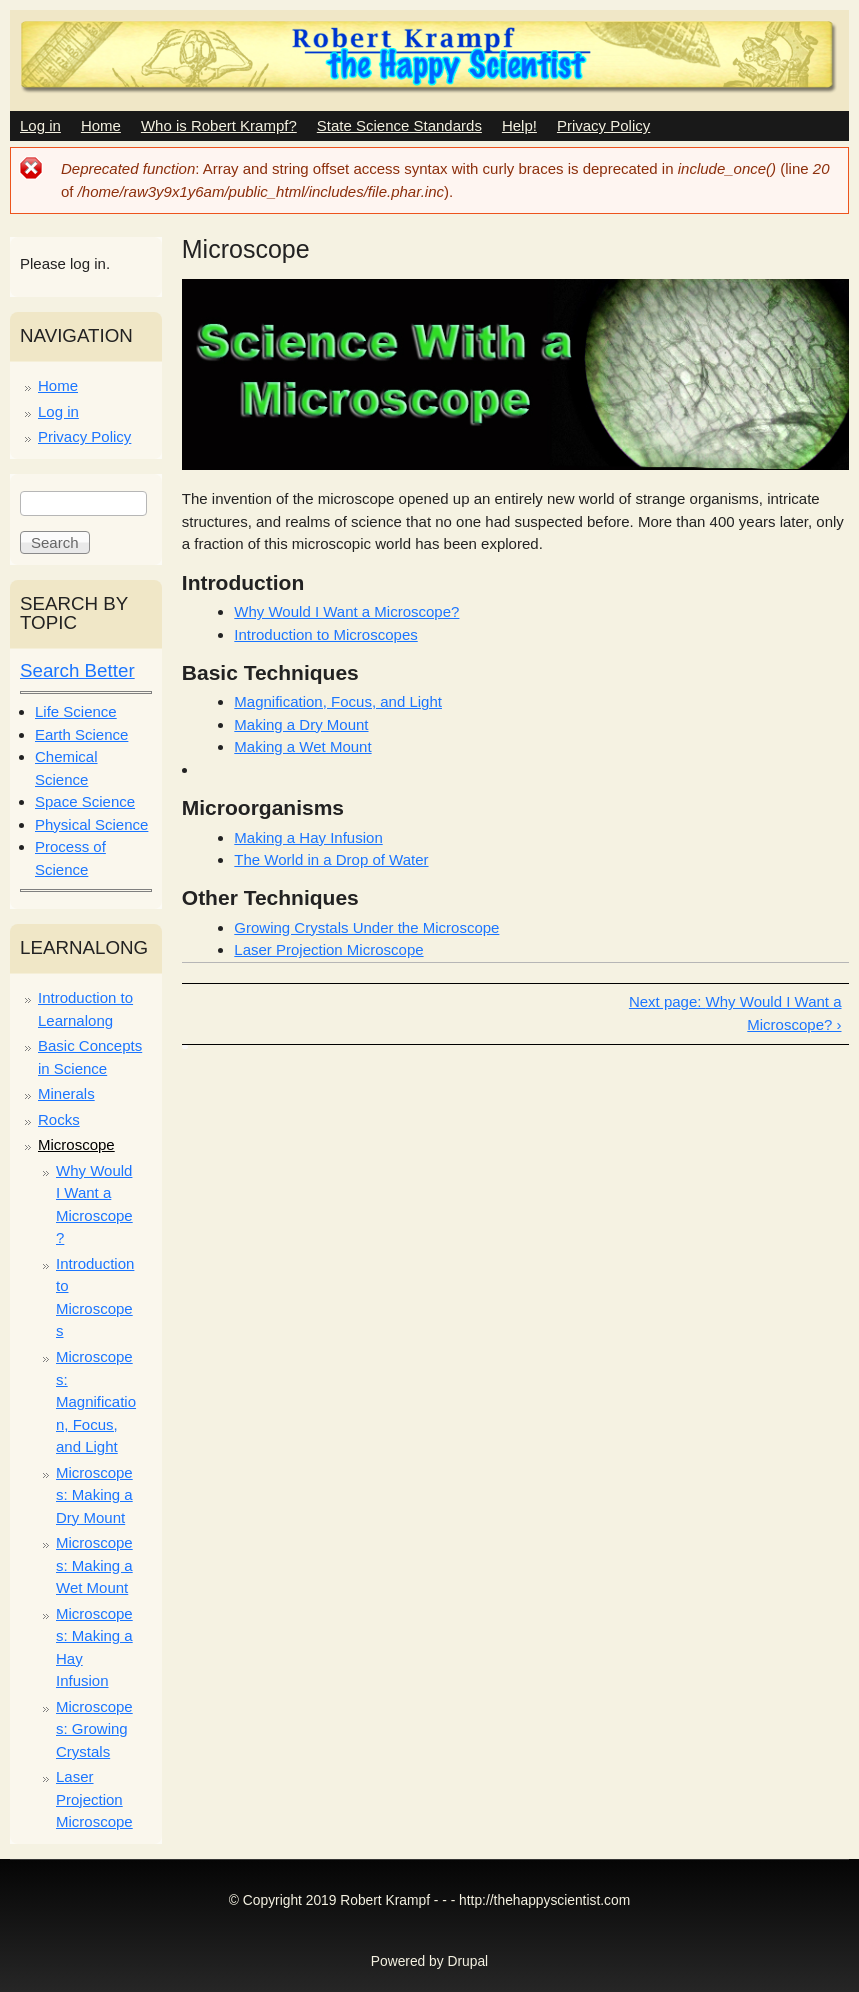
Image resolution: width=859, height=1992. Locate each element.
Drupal (468, 1961)
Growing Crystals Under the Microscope (366, 927)
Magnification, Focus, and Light (338, 701)
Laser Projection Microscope (328, 949)
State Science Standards (399, 125)
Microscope (76, 1144)
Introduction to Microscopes (325, 634)
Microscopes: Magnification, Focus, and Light (96, 1401)
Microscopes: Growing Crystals (94, 1729)
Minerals (66, 1093)
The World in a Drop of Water (331, 859)
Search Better (77, 670)
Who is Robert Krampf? (219, 125)
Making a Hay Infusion (308, 837)
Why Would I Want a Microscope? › (774, 1013)
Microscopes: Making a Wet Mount (94, 1565)
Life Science (76, 711)
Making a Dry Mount (301, 724)
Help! (519, 125)
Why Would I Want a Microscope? (346, 611)
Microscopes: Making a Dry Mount (94, 1495)
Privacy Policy (603, 125)
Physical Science (91, 824)
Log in (40, 125)
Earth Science (81, 734)
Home (101, 125)
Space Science (85, 801)
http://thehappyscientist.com (544, 1900)
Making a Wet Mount (302, 746)
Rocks (59, 1119)
